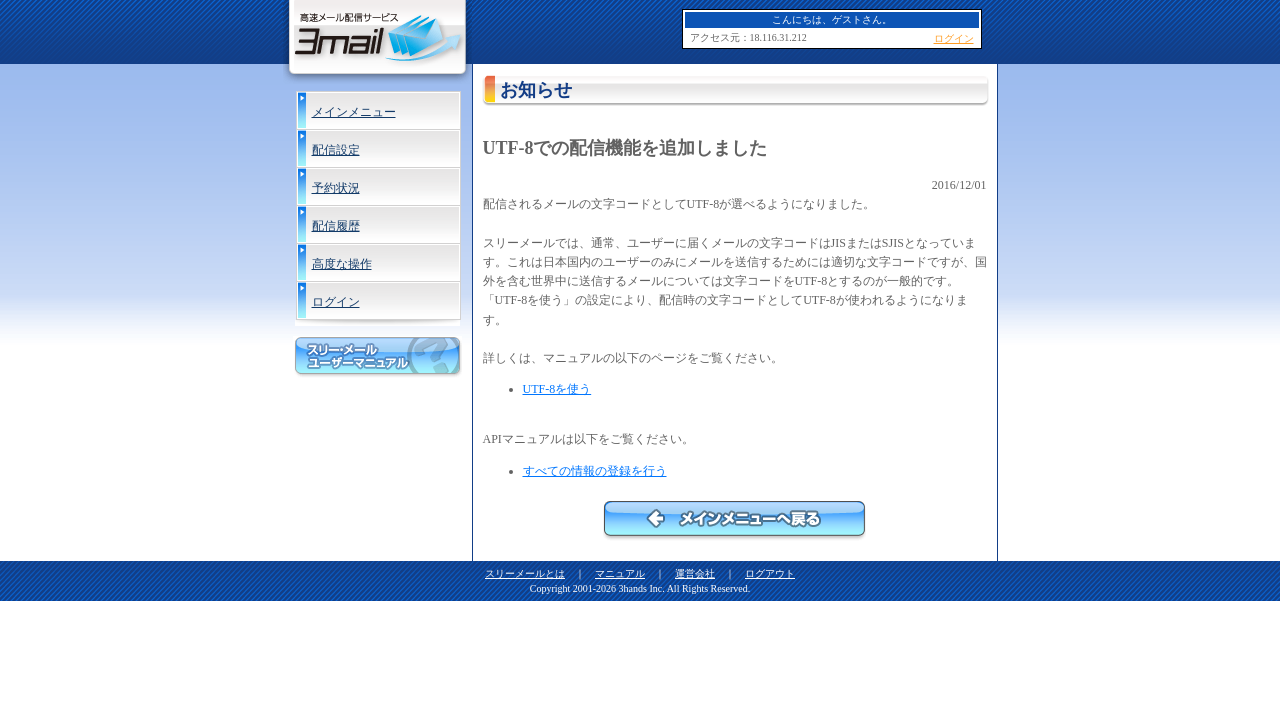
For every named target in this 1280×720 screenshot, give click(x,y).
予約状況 (336, 188)
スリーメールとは (525, 573)
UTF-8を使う (557, 389)
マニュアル (620, 573)
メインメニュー (354, 112)
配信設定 (336, 150)
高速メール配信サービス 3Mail (377, 42)
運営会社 (695, 573)
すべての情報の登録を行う (595, 471)
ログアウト (770, 573)
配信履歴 (336, 226)
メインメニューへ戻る (734, 521)
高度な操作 (342, 264)
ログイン (336, 302)
